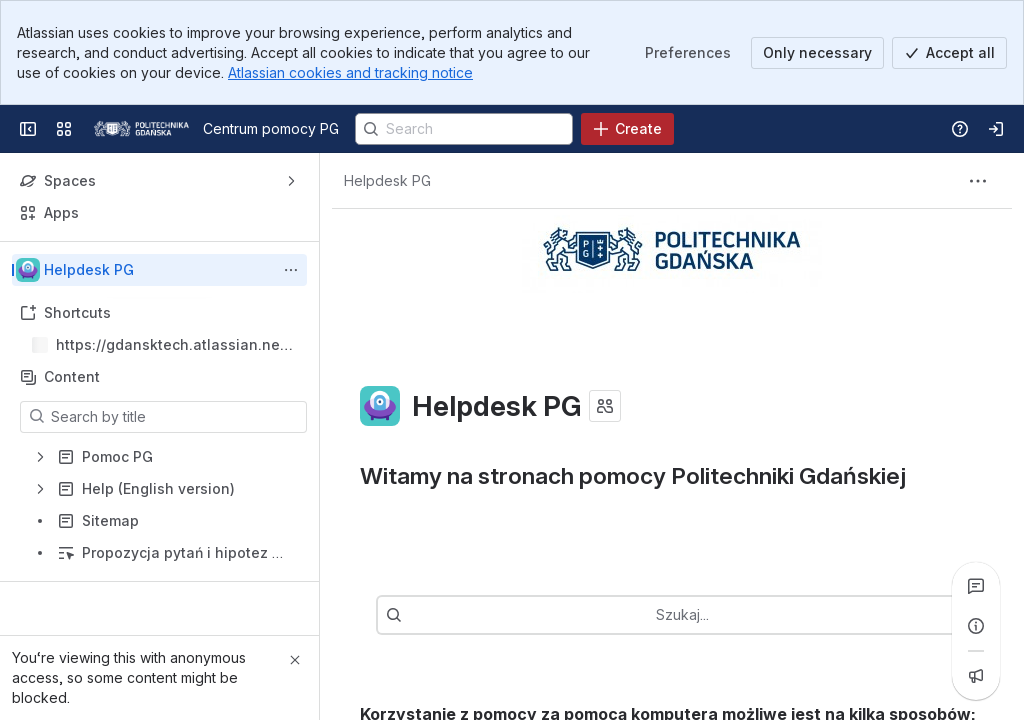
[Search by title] (175, 417)
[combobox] (702, 615)
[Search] (464, 129)
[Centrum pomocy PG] (141, 129)
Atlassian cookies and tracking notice (350, 72)
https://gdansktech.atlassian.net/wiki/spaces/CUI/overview (173, 345)
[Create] (627, 129)
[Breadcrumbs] (387, 181)
